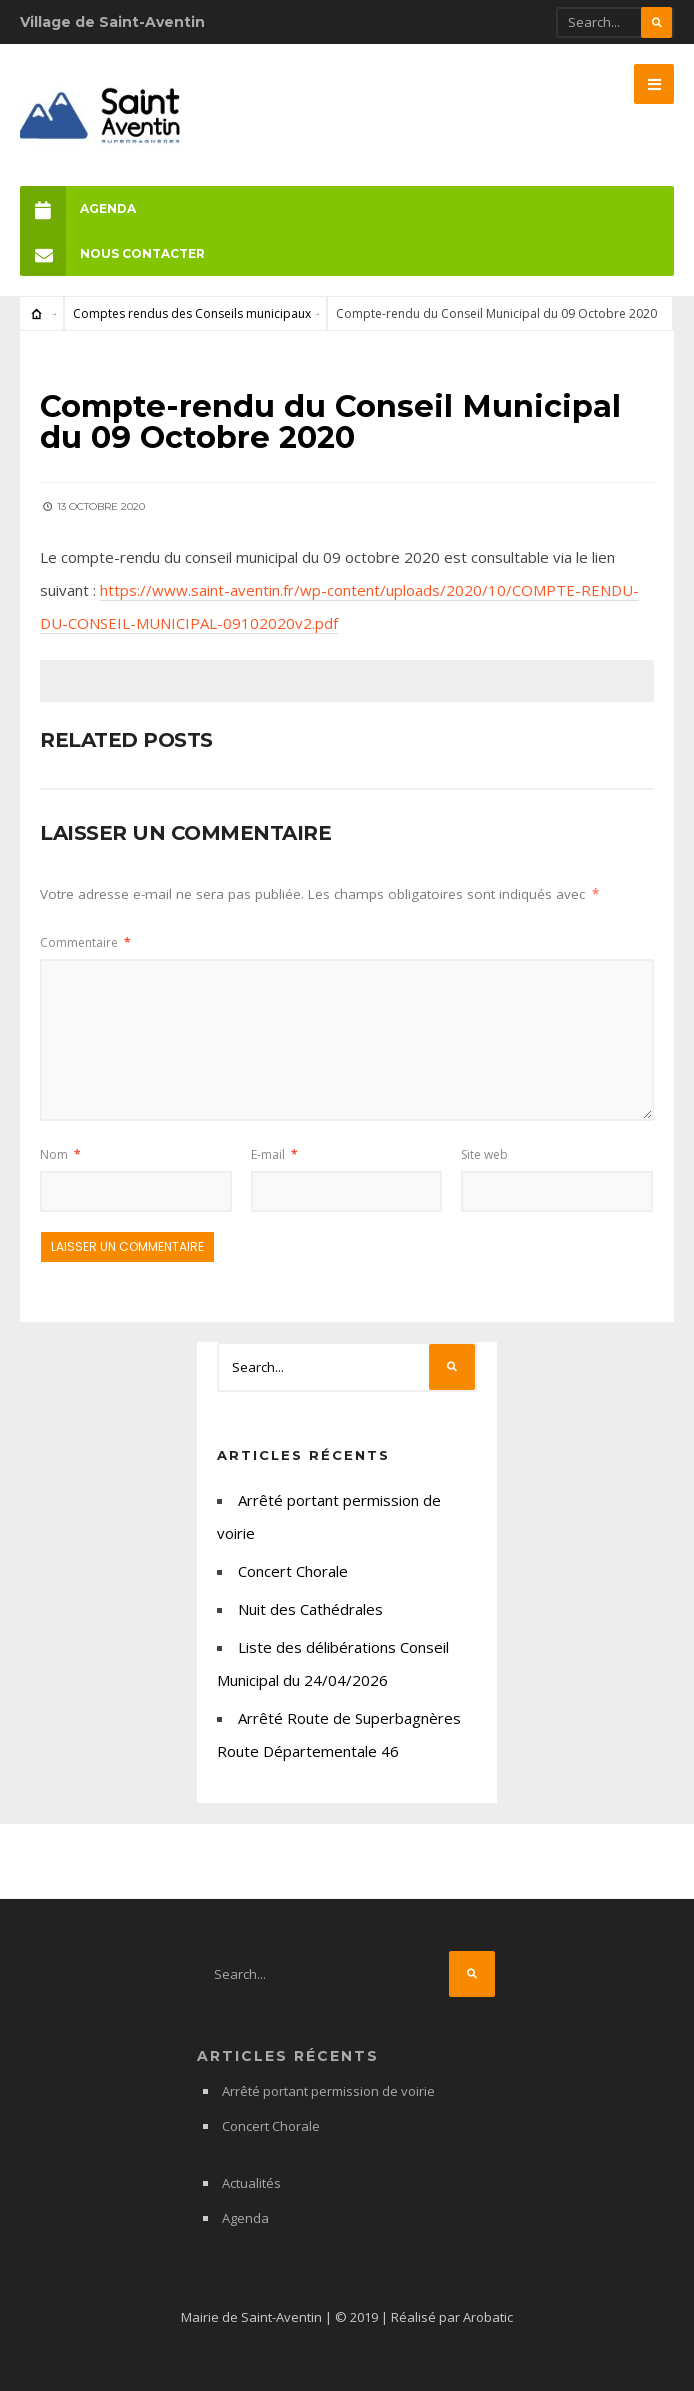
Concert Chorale (293, 1571)
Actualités (251, 2183)
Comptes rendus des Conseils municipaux (192, 313)
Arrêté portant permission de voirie (328, 2091)
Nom (60, 1154)
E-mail (274, 1154)
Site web (484, 1154)
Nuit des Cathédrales (310, 1609)
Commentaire (85, 942)
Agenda (78, 208)
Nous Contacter (112, 253)
